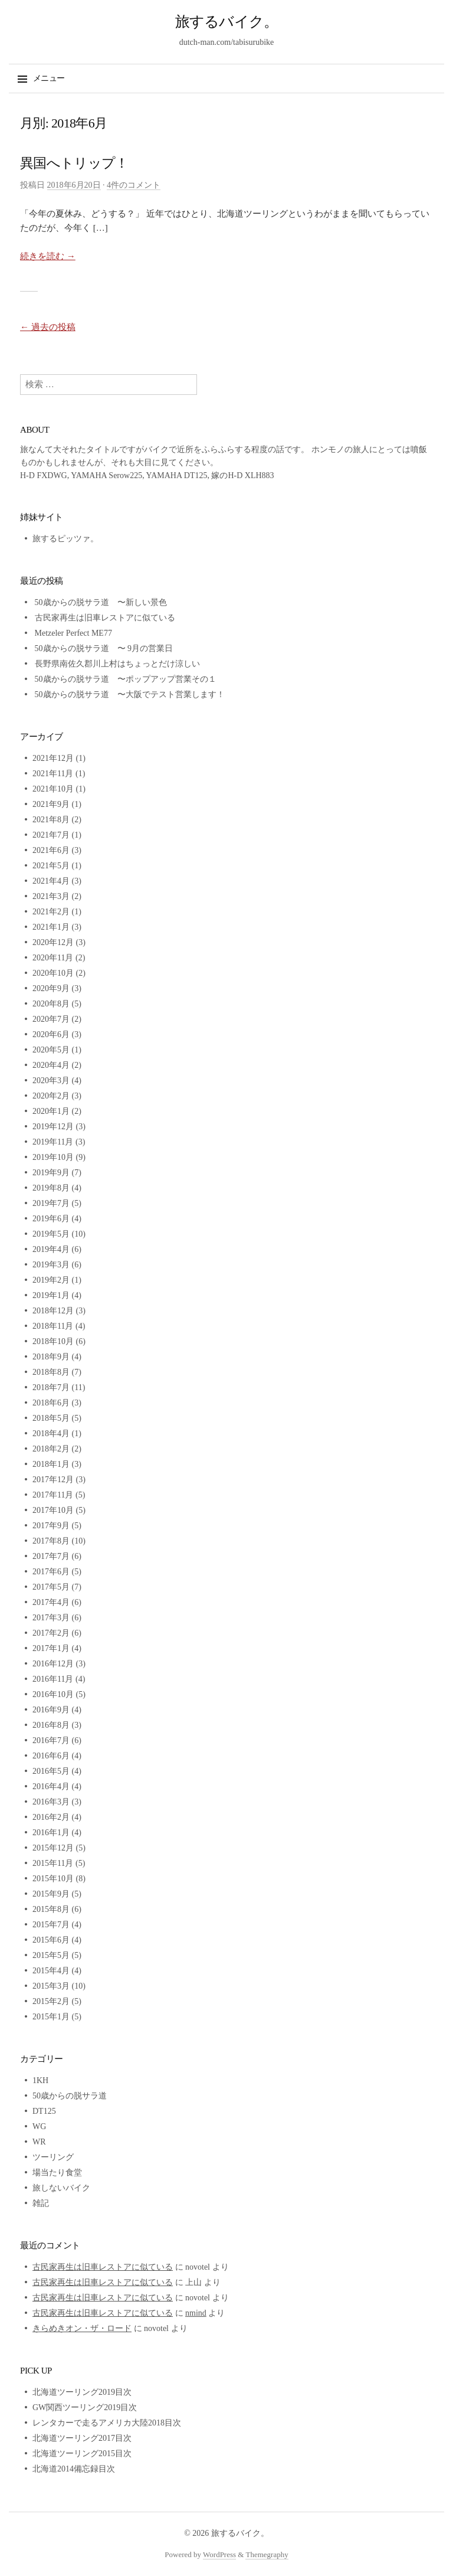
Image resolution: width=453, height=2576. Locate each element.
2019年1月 (51, 1295)
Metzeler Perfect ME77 (73, 633)
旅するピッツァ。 (65, 538)
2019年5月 (51, 1234)
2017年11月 (52, 1494)
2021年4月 (51, 881)
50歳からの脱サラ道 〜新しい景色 (101, 602)
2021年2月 (51, 911)
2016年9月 (51, 1709)
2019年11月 (52, 1141)
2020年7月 (51, 1019)
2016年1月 (51, 1832)
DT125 (44, 2111)
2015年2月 (51, 2001)
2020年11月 (52, 957)
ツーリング (53, 2157)
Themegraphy (266, 2554)
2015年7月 (51, 1924)
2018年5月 (51, 1418)
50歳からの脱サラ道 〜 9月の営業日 (104, 648)
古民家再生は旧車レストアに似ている (105, 617)
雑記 (40, 2203)
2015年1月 (51, 2016)
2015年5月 (51, 1955)
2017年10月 (53, 1510)
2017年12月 (53, 1479)
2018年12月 (53, 1310)
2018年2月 (51, 1448)
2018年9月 (51, 1356)
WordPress (219, 2554)
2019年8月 (51, 1188)
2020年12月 (53, 942)
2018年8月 (51, 1372)
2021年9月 (51, 804)
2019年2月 (51, 1280)
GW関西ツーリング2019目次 (84, 2407)
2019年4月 (51, 1249)
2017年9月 (51, 1525)
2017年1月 (51, 1648)
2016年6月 (51, 1755)
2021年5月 (51, 865)
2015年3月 (51, 1986)
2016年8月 (51, 1725)
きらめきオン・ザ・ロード (82, 2328)
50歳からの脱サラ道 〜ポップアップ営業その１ (125, 679)
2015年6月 (51, 1940)
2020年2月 (51, 1095)
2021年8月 (51, 819)
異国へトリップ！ (74, 163)
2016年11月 (52, 1679)
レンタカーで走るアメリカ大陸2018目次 (106, 2422)
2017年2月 (51, 1633)
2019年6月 (51, 1218)
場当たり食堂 (57, 2172)
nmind (195, 2313)
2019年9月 (51, 1172)
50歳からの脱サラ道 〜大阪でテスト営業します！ (130, 694)
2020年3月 (51, 1080)
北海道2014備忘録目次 (73, 2468)
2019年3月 (51, 1264)
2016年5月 (51, 1771)
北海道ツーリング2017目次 (82, 2438)
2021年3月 (51, 896)
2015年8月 (51, 1909)
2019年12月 (53, 1126)
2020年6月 (51, 1034)
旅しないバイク (61, 2187)
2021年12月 (53, 758)
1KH (40, 2080)
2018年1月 (51, 1464)
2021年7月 (51, 835)
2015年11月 (52, 1863)
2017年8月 (51, 1541)
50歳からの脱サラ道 (69, 2095)
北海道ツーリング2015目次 (82, 2453)
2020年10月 (53, 973)
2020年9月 (51, 988)
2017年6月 (51, 1571)
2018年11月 (52, 1326)
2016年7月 (51, 1740)
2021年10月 (53, 788)
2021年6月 (51, 850)
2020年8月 (51, 1003)
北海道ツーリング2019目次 (82, 2392)
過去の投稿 (48, 327)
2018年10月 (53, 1341)
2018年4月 (51, 1433)
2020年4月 (51, 1065)
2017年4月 (51, 1602)
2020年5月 (51, 1049)
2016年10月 (53, 1694)
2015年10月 (53, 1878)
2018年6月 (51, 1402)
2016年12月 (53, 1663)
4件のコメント (133, 185)
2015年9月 (51, 1893)
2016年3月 (51, 1801)
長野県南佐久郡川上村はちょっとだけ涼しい (117, 663)
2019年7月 (51, 1203)
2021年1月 (51, 927)
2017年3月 (51, 1617)
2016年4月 (51, 1786)
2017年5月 (51, 1587)
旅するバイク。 (226, 22)
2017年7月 (51, 1556)
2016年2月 (51, 1817)
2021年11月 (52, 773)
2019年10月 (53, 1157)
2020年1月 (51, 1111)
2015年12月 (53, 1847)
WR (39, 2141)
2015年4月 (51, 1970)
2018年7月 (51, 1387)
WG (39, 2126)
